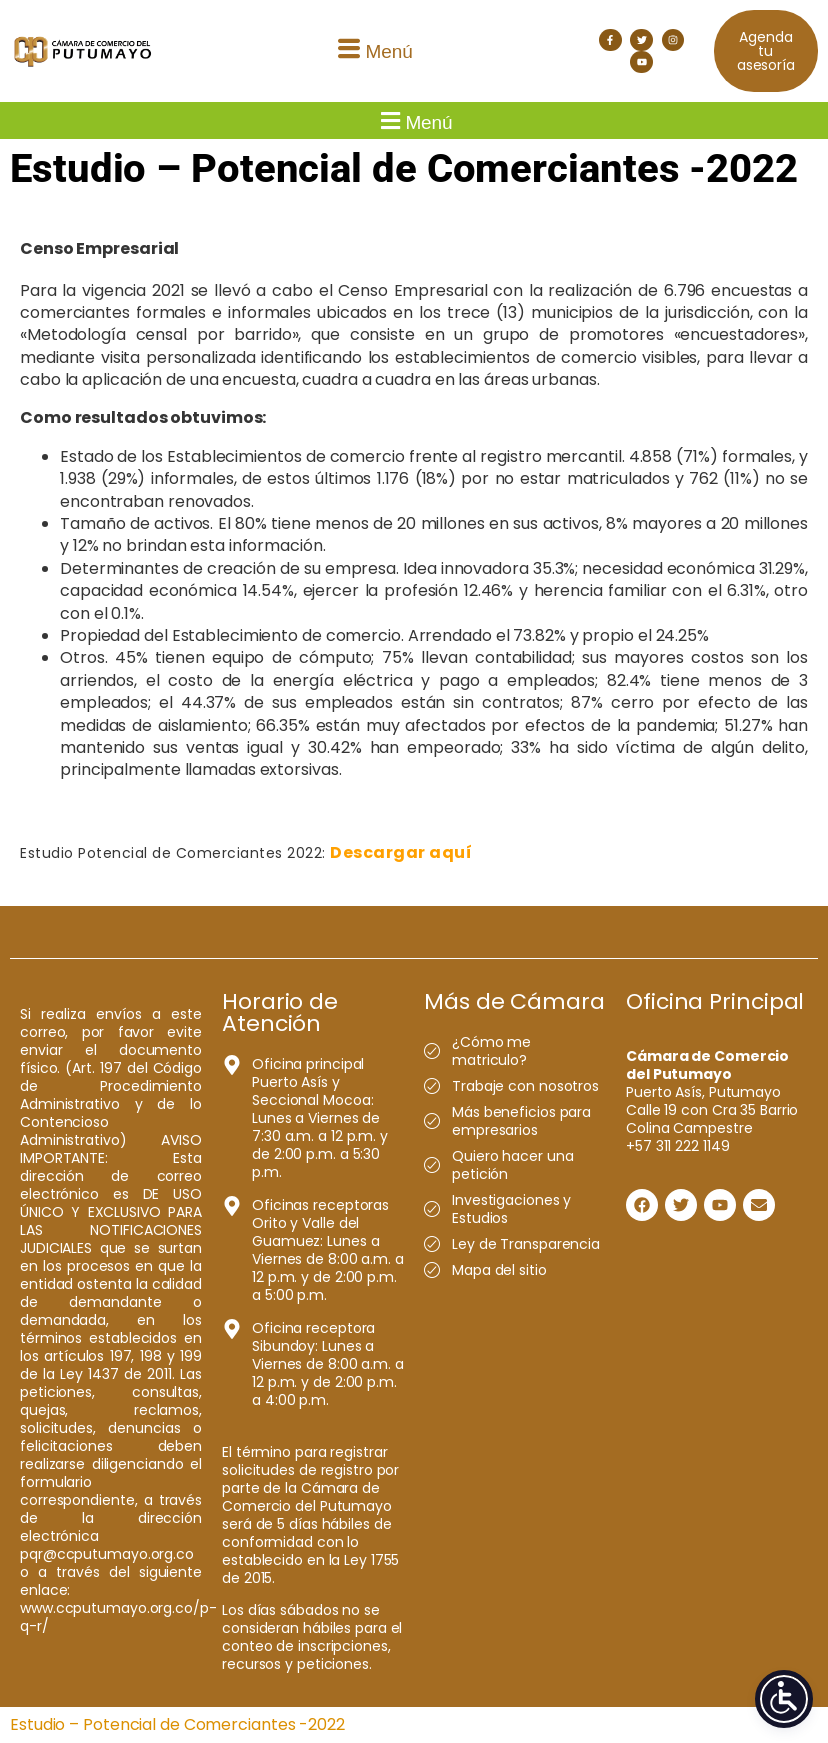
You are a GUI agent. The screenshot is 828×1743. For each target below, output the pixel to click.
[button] (373, 51)
